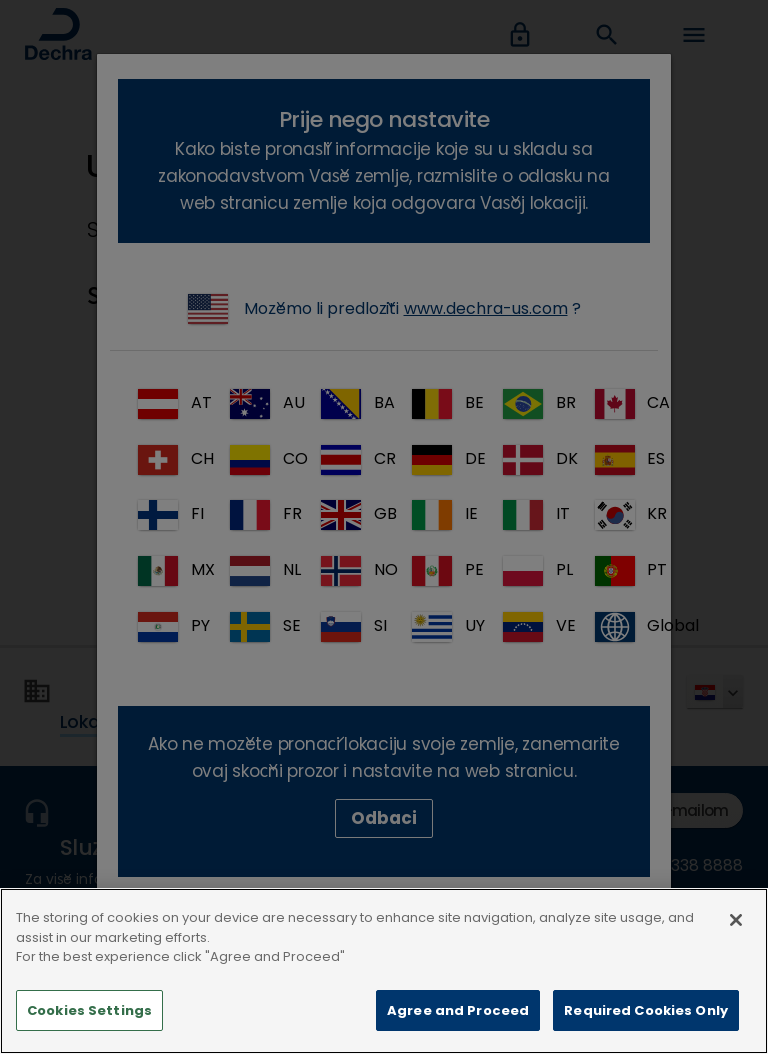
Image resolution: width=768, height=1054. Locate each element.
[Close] (736, 935)
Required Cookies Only (646, 1025)
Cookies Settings (89, 1025)
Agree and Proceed (458, 1025)
